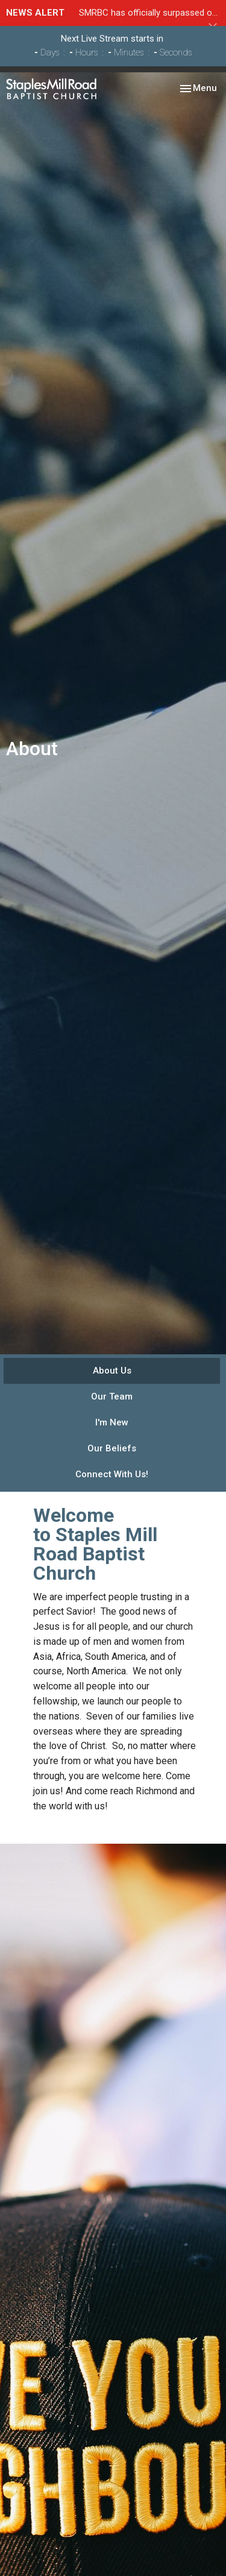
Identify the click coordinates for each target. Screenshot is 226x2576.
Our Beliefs (111, 1448)
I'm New (111, 1422)
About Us (112, 1370)
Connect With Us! (111, 1474)
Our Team (112, 1396)
